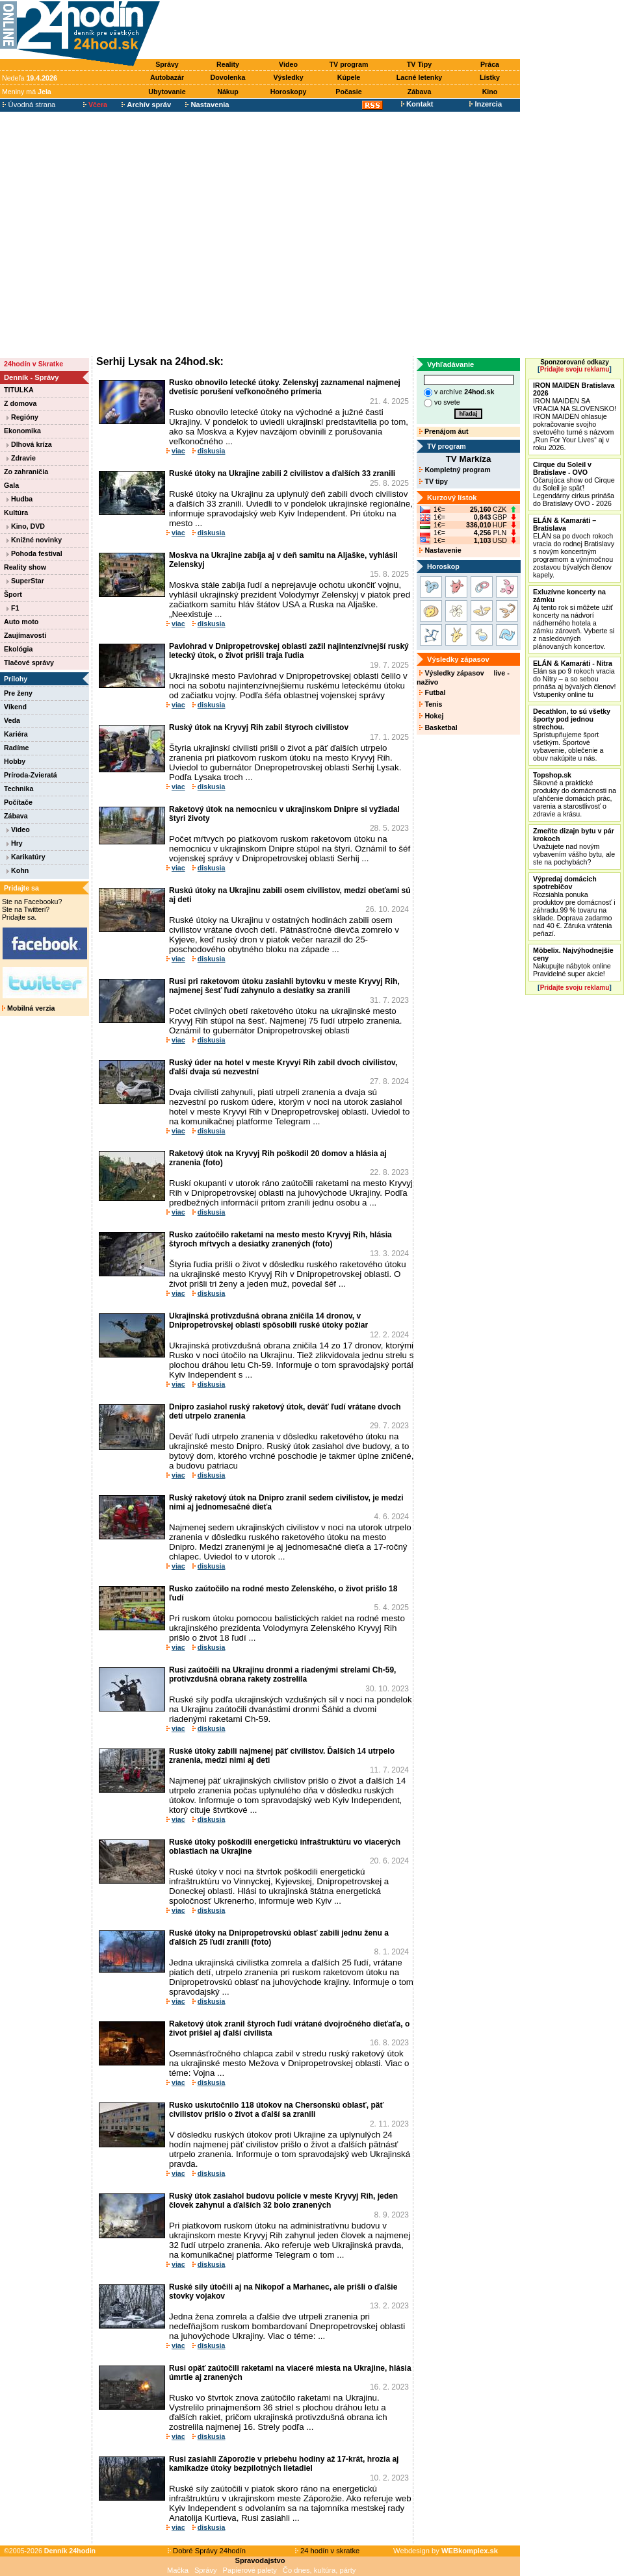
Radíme (16, 747)
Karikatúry (26, 857)
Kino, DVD (25, 526)
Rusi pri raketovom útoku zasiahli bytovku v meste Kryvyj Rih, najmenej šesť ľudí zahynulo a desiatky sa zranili (284, 986)
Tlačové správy (29, 662)
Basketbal (438, 727)
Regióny (22, 417)
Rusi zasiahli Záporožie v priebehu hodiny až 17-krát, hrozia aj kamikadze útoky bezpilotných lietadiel (283, 2464)
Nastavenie (440, 550)
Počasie (348, 91)
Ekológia (18, 649)
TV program (349, 64)
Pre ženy (18, 693)
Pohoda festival (34, 553)
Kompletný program (454, 470)
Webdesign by (445, 2551)
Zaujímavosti (25, 635)
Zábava (420, 91)
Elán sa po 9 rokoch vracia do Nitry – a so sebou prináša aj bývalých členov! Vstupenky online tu (574, 678)
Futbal (432, 692)
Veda (12, 720)
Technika (18, 788)
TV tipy (433, 481)
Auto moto (21, 621)
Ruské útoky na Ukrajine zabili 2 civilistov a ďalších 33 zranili (282, 473)
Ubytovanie (166, 91)
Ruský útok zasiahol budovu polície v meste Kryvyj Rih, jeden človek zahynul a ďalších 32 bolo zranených (283, 2200)
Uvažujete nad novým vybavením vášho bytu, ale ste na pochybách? (574, 846)
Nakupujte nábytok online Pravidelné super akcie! (573, 962)
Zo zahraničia (26, 471)
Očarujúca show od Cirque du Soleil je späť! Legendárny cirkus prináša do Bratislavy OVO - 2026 (574, 484)
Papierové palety (250, 2570)
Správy (167, 64)
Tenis (430, 704)
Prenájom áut (443, 431)
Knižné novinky (34, 540)
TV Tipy (419, 64)
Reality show (25, 567)
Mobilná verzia (28, 1008)
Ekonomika (22, 431)
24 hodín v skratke (327, 2551)
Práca (489, 64)
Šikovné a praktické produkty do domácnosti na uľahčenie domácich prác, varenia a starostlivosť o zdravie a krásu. (574, 794)
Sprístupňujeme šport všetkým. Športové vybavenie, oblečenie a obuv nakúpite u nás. (571, 734)
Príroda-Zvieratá (30, 775)
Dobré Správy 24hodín (207, 2551)
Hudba (19, 499)
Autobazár (167, 77)
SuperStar (25, 581)
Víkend (15, 707)
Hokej (431, 716)
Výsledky (288, 77)
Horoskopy (288, 91)
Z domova (20, 403)
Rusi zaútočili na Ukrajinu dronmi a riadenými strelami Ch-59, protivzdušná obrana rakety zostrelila (282, 1674)
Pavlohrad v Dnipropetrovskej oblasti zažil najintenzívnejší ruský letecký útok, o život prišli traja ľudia (289, 651)
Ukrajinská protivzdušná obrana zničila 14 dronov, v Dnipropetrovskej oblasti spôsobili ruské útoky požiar (268, 1320)
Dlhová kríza (29, 444)
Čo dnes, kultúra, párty (319, 2570)
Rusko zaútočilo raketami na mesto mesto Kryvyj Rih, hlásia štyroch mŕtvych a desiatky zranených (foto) (280, 1239)
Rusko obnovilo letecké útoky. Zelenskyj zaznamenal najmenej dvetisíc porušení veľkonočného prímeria (284, 387)
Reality (227, 64)
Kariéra (16, 734)
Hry (14, 843)
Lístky (490, 77)
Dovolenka (228, 77)
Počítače (18, 802)
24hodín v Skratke (33, 364)
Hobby (14, 761)
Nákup (228, 91)
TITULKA (19, 390)
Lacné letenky (419, 77)
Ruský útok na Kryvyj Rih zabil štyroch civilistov (258, 727)
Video (288, 64)
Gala (11, 485)
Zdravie (21, 458)
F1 (12, 608)
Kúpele (349, 77)
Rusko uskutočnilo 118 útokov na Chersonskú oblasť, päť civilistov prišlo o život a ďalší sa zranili (276, 2110)
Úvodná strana (29, 104)
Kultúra (16, 512)
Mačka (177, 2570)
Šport (13, 594)
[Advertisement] (122, 234)
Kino (490, 91)
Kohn (17, 870)
